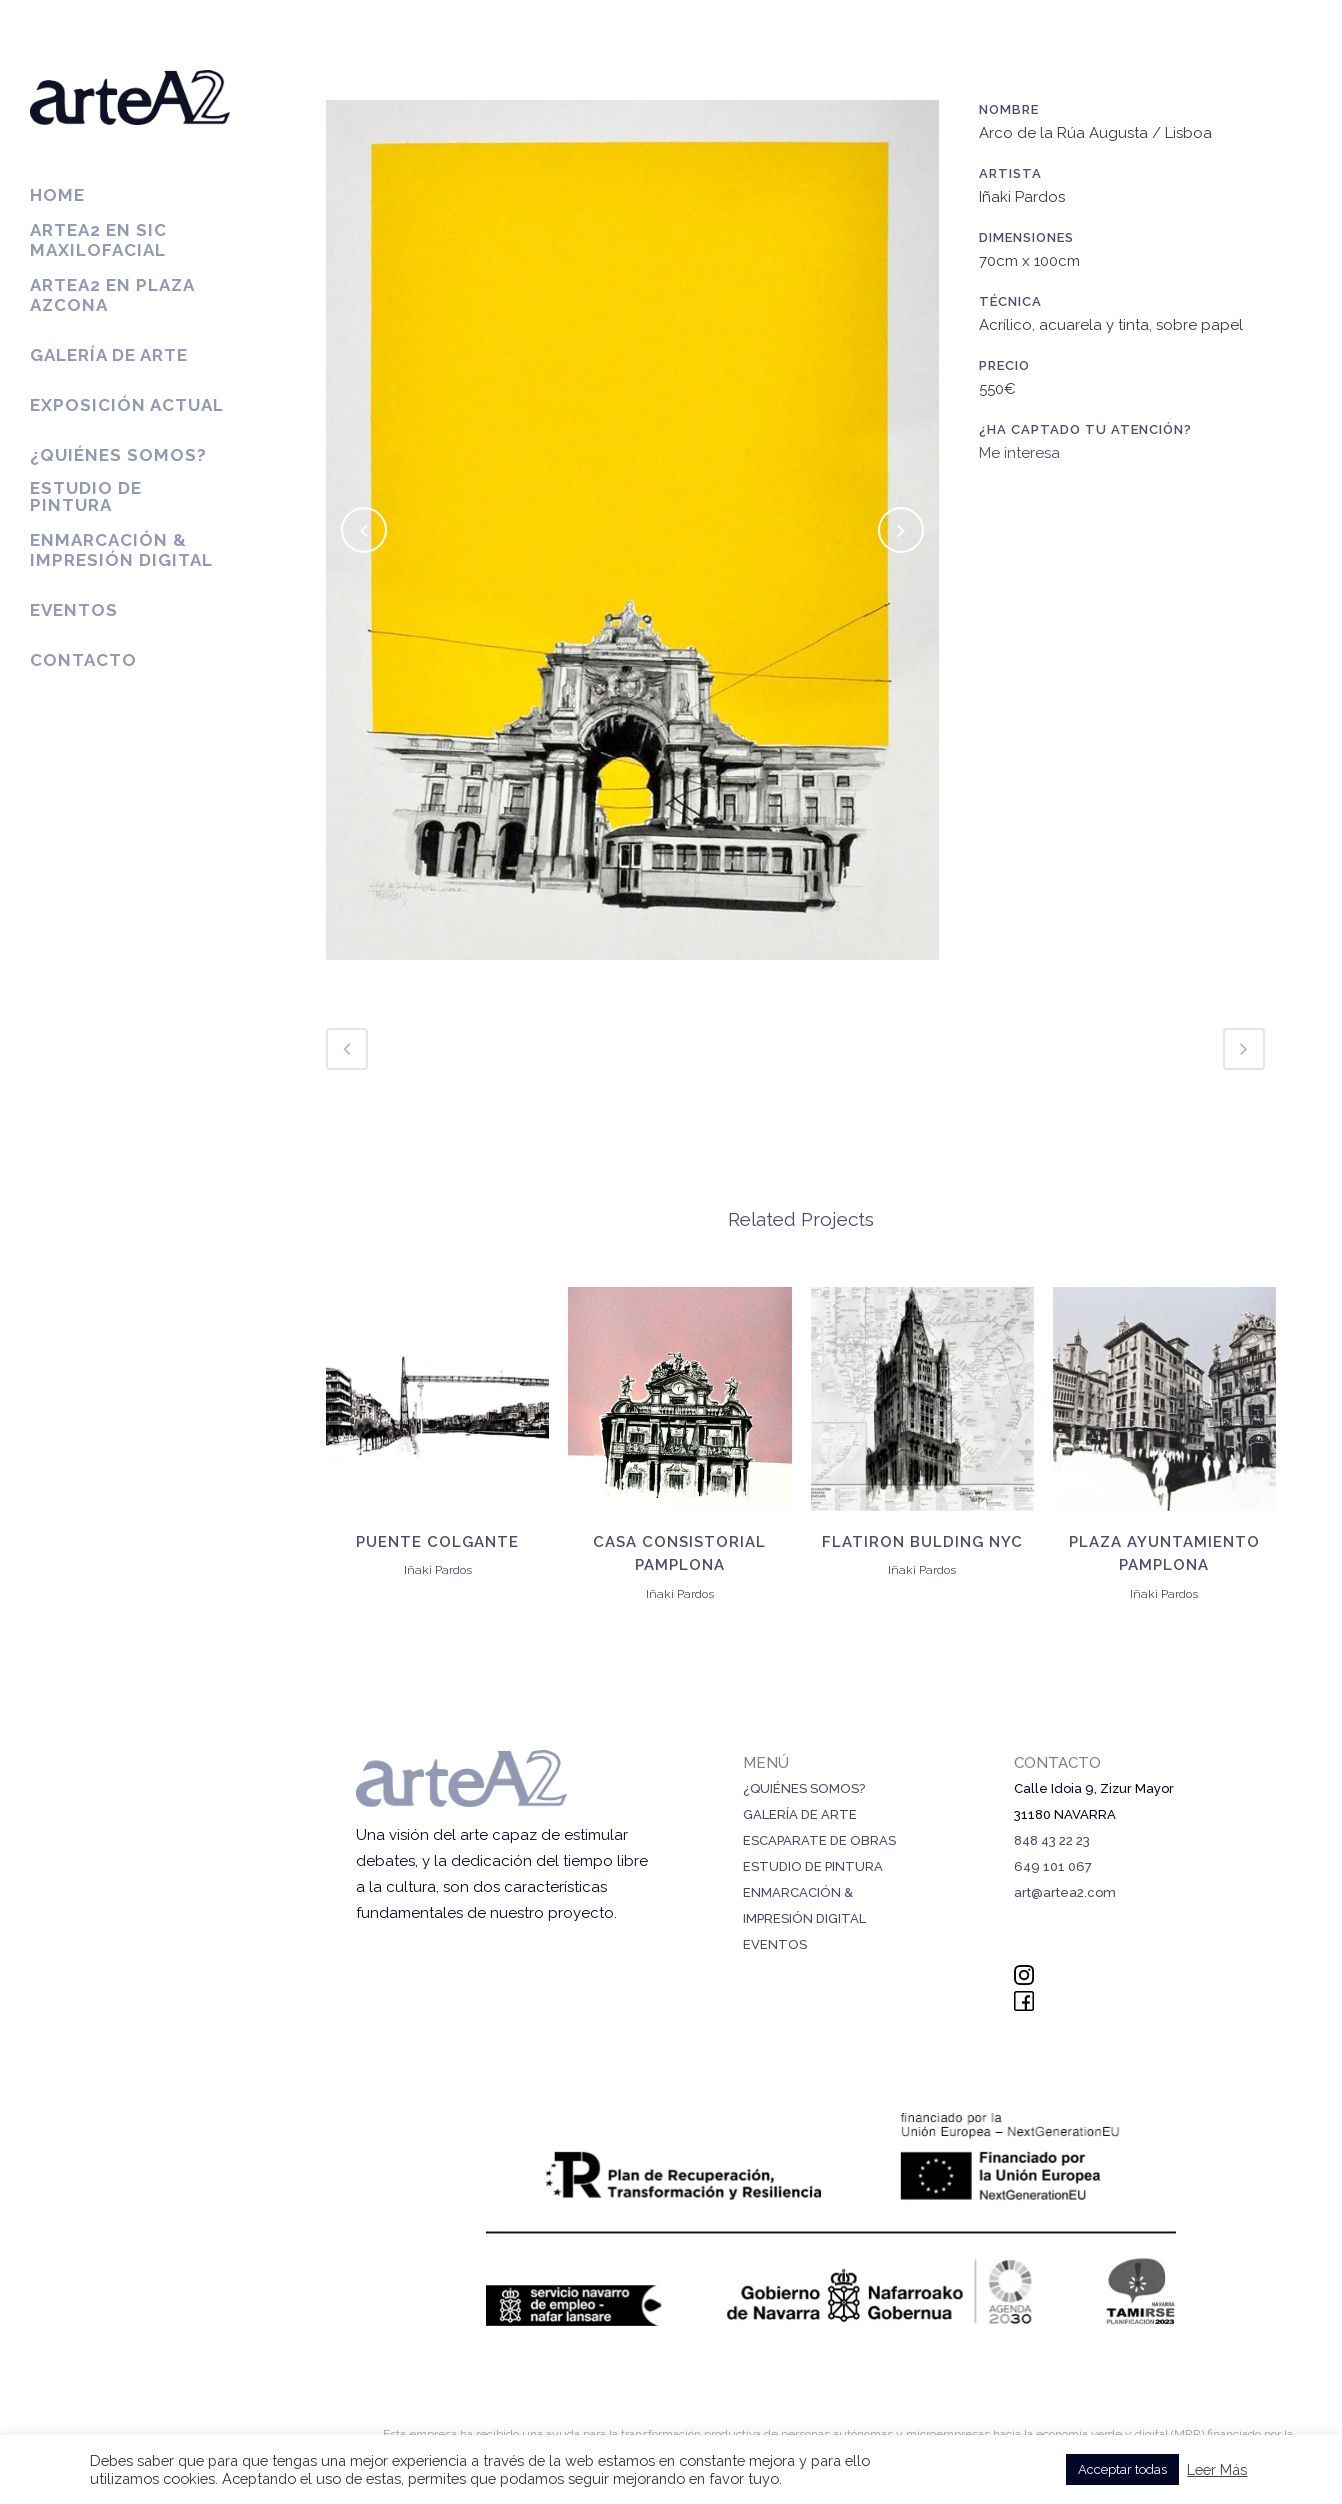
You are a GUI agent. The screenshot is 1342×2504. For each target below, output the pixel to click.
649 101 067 (1053, 1866)
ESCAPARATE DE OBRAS (819, 1840)
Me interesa (1019, 453)
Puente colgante (437, 1542)
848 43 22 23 (1052, 1840)
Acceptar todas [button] (1122, 2469)
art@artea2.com (1065, 1892)
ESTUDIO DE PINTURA (813, 1866)
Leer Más (1217, 2469)
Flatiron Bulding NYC (922, 1542)
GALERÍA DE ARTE (800, 1814)
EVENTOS (775, 1944)
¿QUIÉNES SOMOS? (804, 1788)
